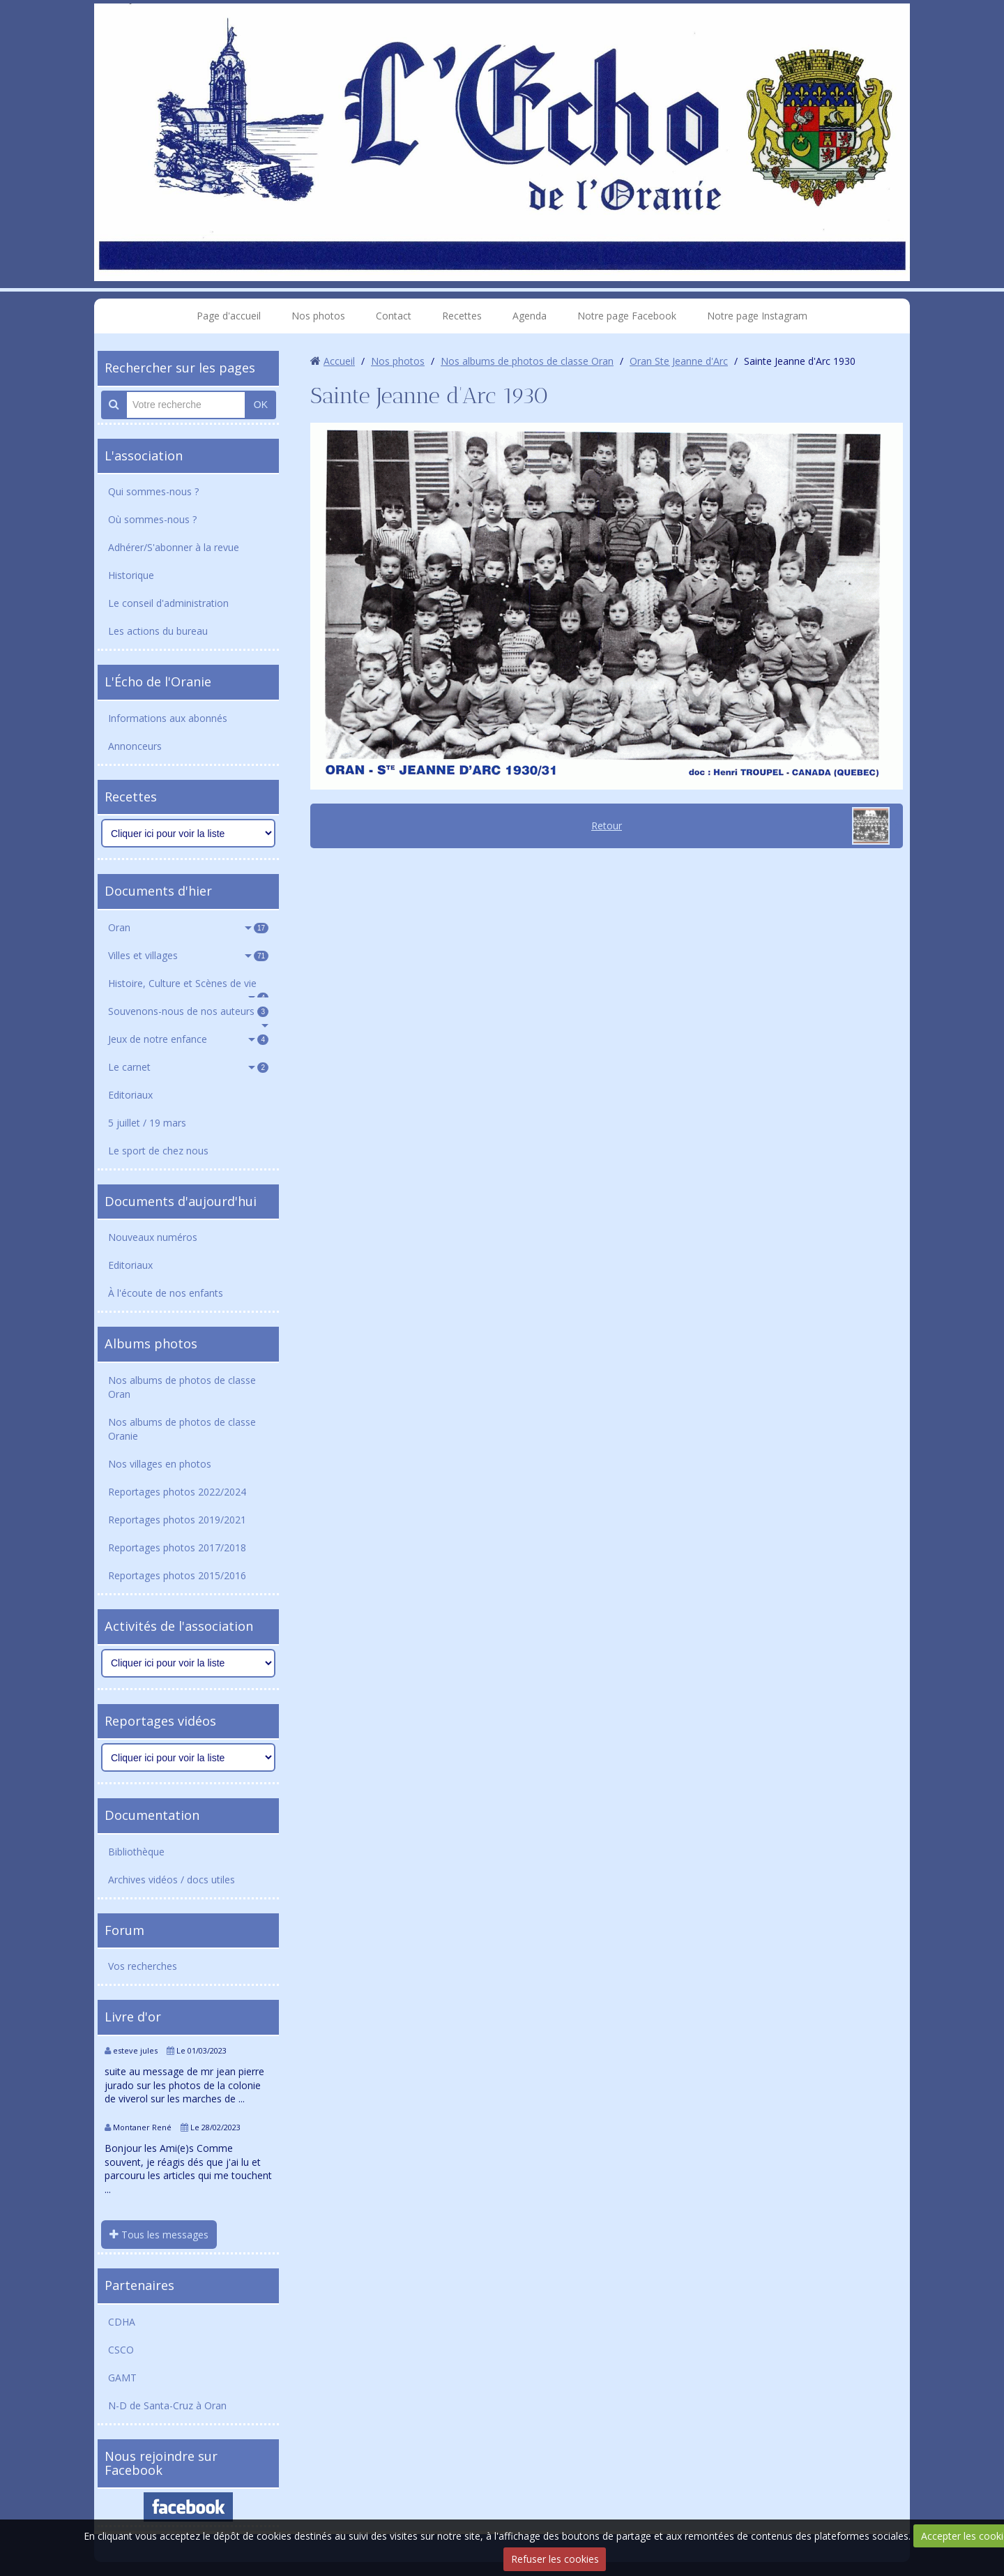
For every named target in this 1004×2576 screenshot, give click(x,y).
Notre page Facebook (626, 315)
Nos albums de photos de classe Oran (182, 1387)
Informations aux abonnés (167, 718)
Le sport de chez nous (158, 1150)
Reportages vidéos (160, 1720)
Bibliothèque (136, 1851)
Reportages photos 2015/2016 (177, 1575)
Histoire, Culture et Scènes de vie (188, 987)
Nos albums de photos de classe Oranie (182, 1429)
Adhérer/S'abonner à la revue (173, 547)
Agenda (529, 315)
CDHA (121, 2321)
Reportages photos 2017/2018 (177, 1547)
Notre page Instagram (757, 315)
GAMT (122, 2377)
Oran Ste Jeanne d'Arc (679, 361)
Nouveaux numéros (152, 1237)
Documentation (152, 1815)
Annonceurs (135, 746)
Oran (188, 927)
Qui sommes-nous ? (153, 491)
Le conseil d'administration (168, 603)
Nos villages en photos (159, 1463)
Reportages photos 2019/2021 (177, 1519)
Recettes (462, 315)
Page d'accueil (229, 315)
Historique (131, 575)
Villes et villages (188, 955)
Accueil (339, 361)
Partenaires (139, 2285)
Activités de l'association (179, 1626)
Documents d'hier (158, 890)
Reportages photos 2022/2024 (177, 1491)
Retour (606, 825)
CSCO (121, 2349)
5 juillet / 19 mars (147, 1122)
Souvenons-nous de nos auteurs (188, 1011)
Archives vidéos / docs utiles (171, 1879)
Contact (393, 315)
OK (261, 404)
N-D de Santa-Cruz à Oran (167, 2405)
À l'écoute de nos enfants (165, 1293)
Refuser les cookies (555, 2559)
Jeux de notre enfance (188, 1039)
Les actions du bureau (158, 631)
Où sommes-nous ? (152, 519)
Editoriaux (130, 1094)
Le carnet (188, 1067)
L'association (144, 455)
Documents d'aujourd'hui (181, 1201)
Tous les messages (158, 2234)
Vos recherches (142, 1966)
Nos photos (318, 315)
